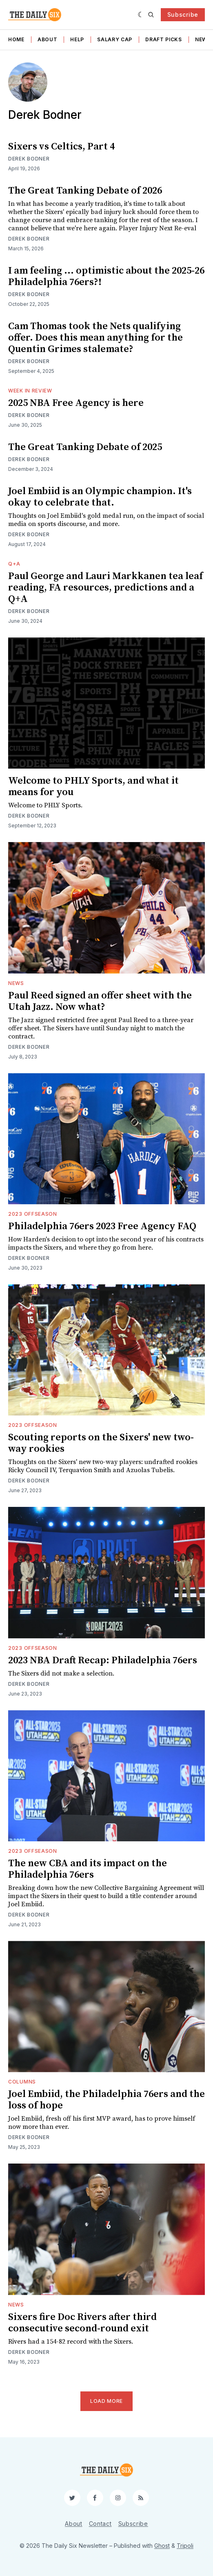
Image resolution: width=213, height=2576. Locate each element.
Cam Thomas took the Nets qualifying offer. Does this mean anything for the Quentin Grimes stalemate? (95, 337)
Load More (106, 2401)
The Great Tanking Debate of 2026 (85, 191)
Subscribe (182, 14)
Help (77, 39)
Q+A (14, 564)
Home (16, 39)
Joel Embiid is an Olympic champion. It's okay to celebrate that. (100, 497)
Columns (22, 2082)
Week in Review (30, 391)
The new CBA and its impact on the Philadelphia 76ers (87, 1869)
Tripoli (185, 2545)
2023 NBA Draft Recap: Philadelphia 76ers (102, 1660)
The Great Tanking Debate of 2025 (85, 447)
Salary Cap (114, 39)
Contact (100, 2523)
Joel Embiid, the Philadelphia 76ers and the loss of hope (106, 2100)
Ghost (162, 2545)
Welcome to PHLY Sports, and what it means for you (93, 786)
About (48, 39)
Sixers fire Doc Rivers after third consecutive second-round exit (82, 2323)
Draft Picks (163, 39)
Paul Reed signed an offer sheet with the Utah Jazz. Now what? (100, 1001)
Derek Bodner (28, 159)
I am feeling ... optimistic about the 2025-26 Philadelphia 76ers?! (106, 276)
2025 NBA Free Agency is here (76, 403)
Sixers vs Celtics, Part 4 (61, 146)
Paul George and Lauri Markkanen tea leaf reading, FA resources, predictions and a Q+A (105, 587)
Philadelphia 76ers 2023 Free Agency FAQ (102, 1226)
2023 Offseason (32, 1214)
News (16, 983)
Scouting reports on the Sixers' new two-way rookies (101, 1443)
